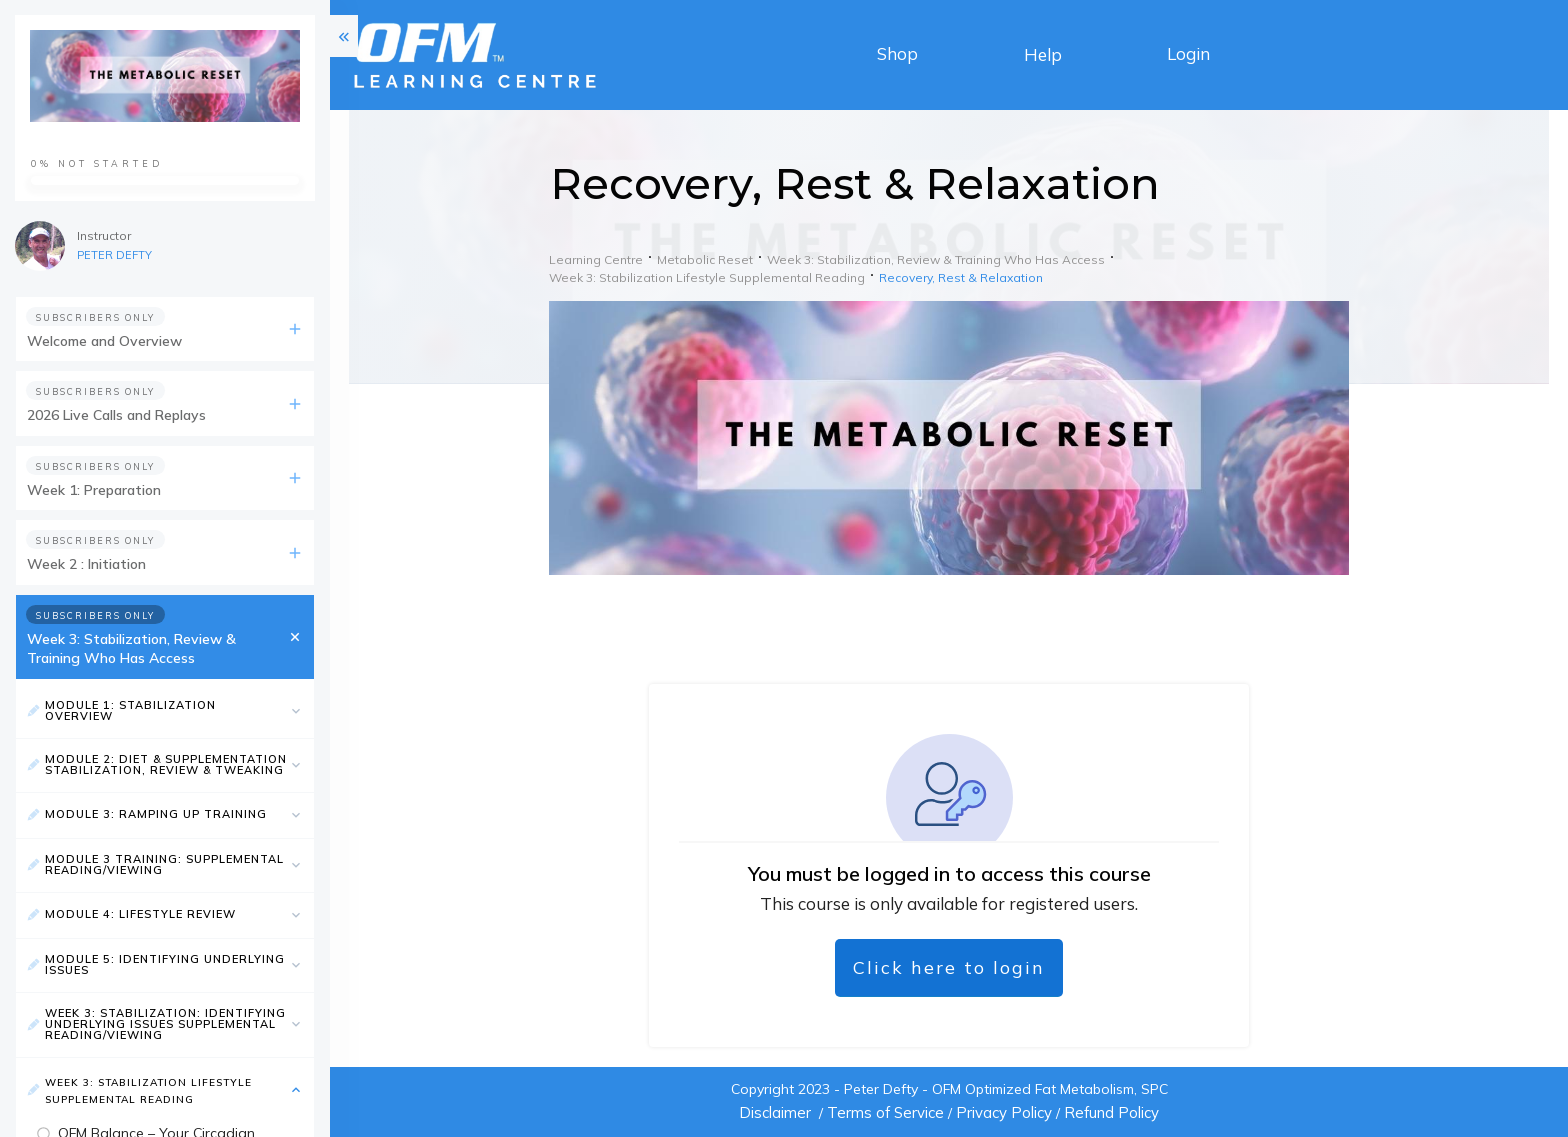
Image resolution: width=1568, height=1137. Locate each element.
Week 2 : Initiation (86, 564)
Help (1043, 54)
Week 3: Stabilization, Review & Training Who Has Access (131, 649)
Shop (897, 53)
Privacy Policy (1004, 1112)
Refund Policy (1111, 1112)
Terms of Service (885, 1112)
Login (1188, 53)
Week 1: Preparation (94, 490)
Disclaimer (775, 1112)
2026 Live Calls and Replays (116, 415)
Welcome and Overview (104, 341)
